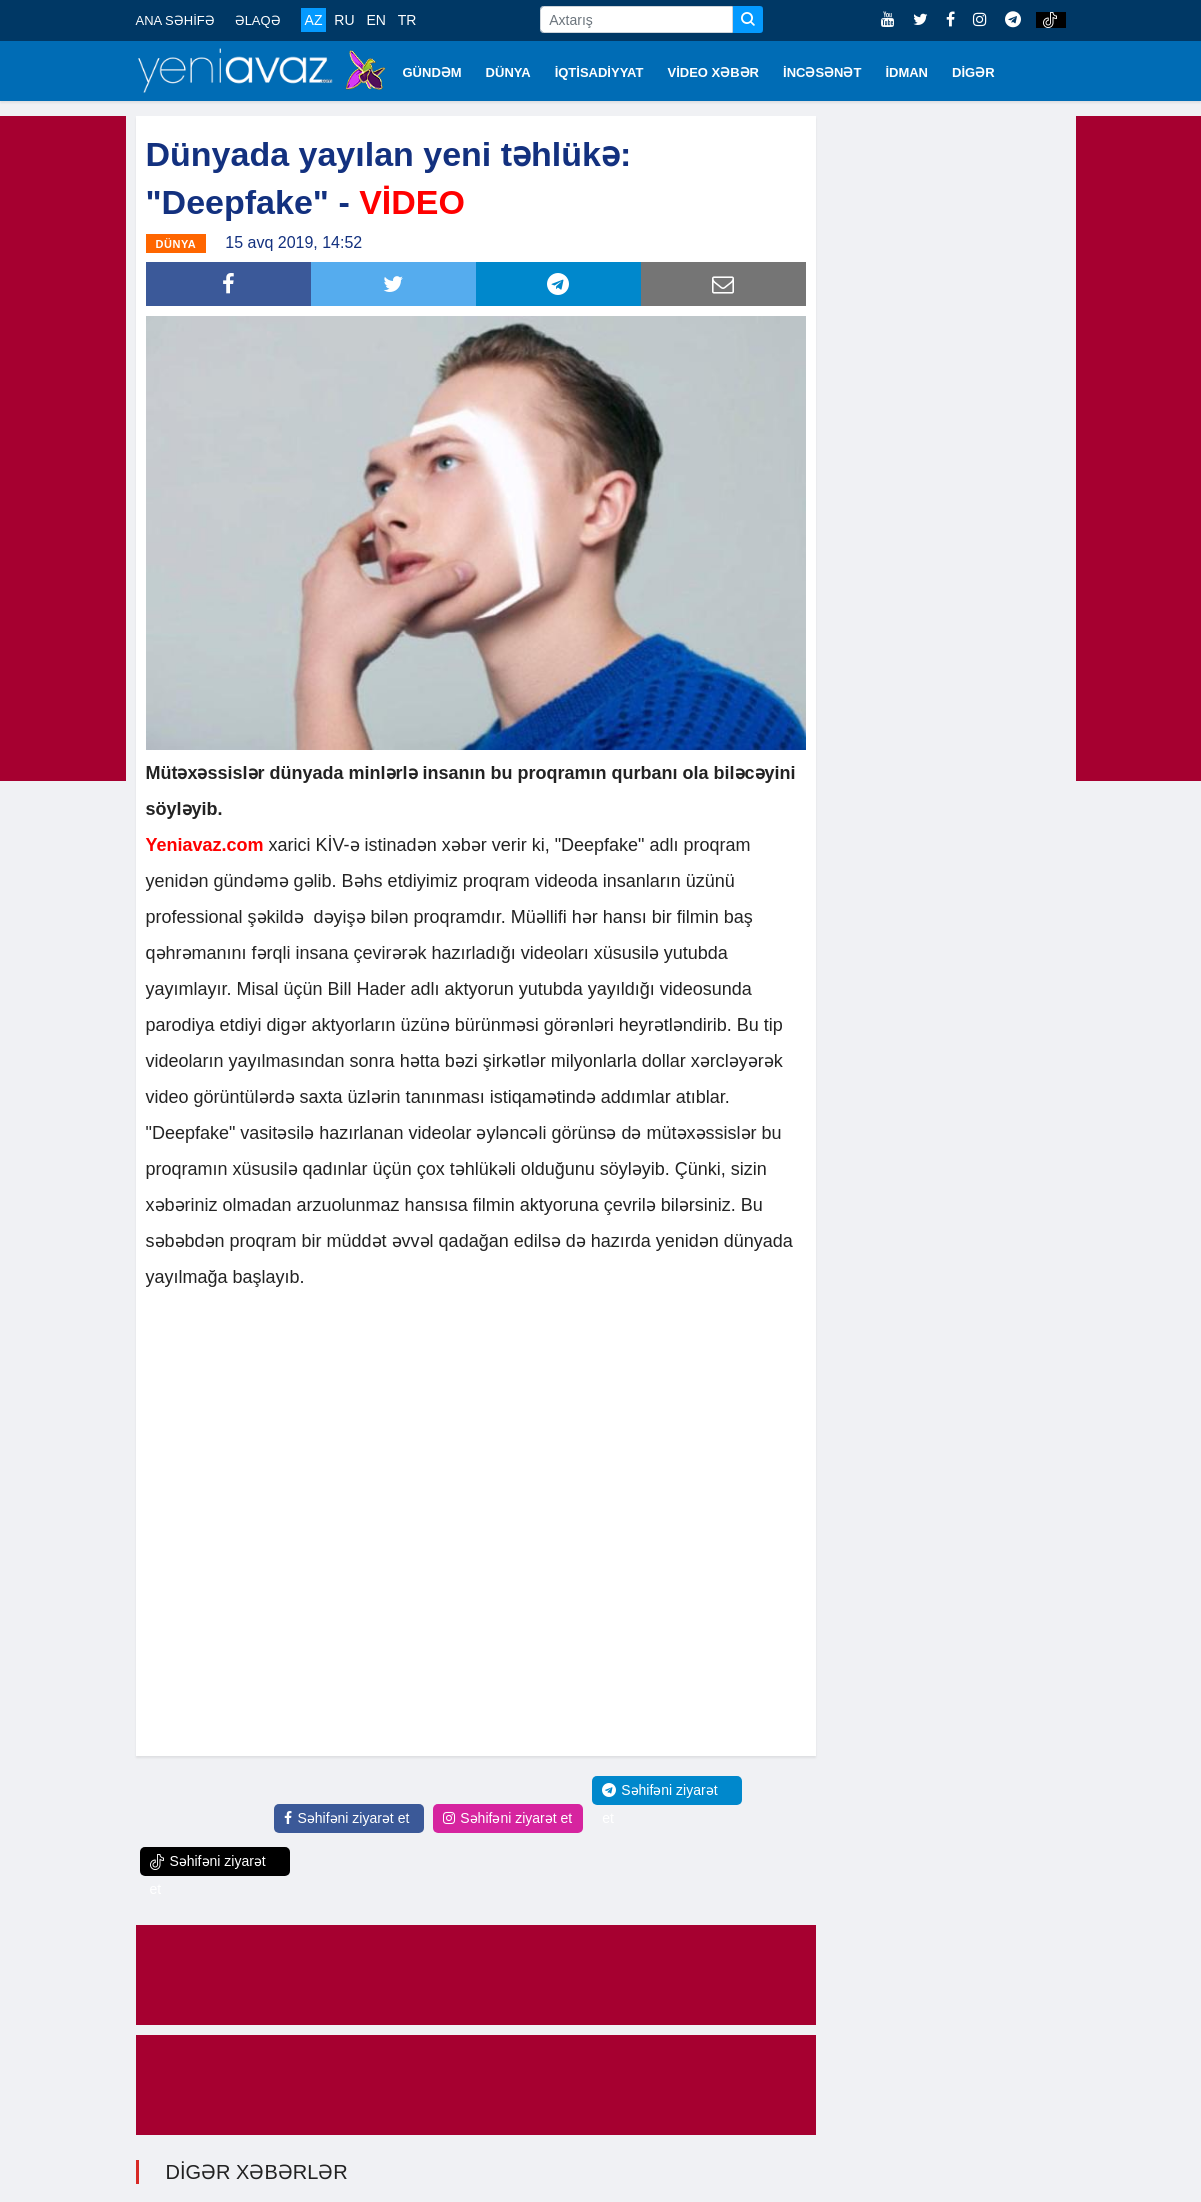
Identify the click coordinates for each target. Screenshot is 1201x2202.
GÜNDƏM (432, 72)
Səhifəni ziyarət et (346, 1816)
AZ (314, 20)
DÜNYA (508, 72)
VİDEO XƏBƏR (714, 72)
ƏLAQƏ (258, 20)
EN (375, 20)
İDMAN (906, 72)
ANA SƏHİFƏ (175, 20)
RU (344, 20)
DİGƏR (973, 72)
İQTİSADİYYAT (599, 72)
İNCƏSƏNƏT (822, 72)
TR (407, 20)
